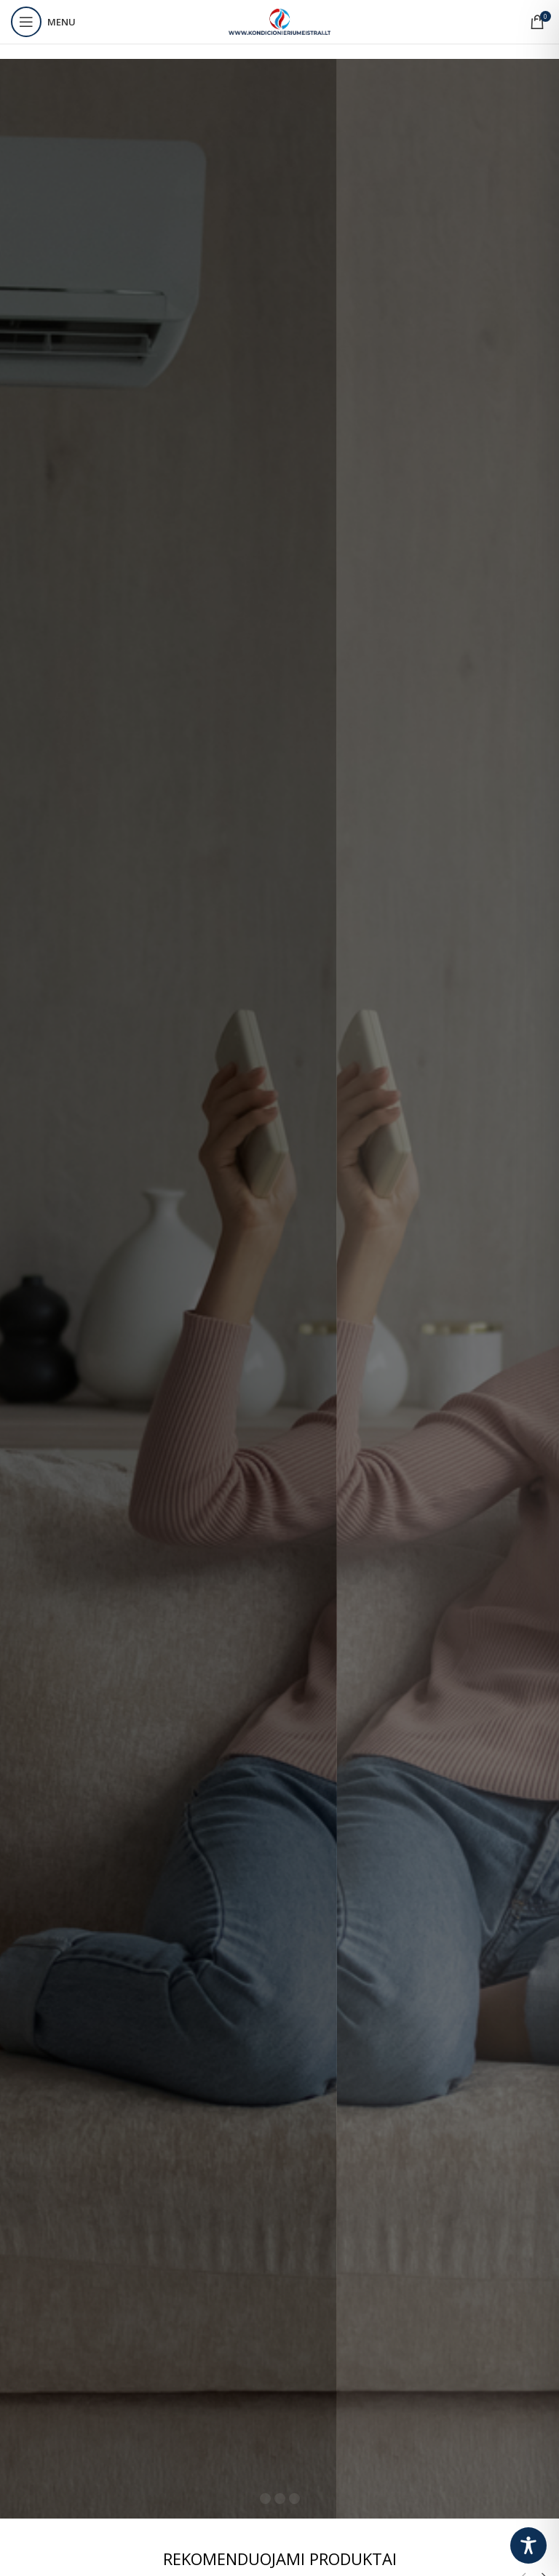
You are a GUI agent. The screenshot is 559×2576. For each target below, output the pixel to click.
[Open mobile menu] (43, 21)
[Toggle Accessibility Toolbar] (528, 2545)
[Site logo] (279, 21)
